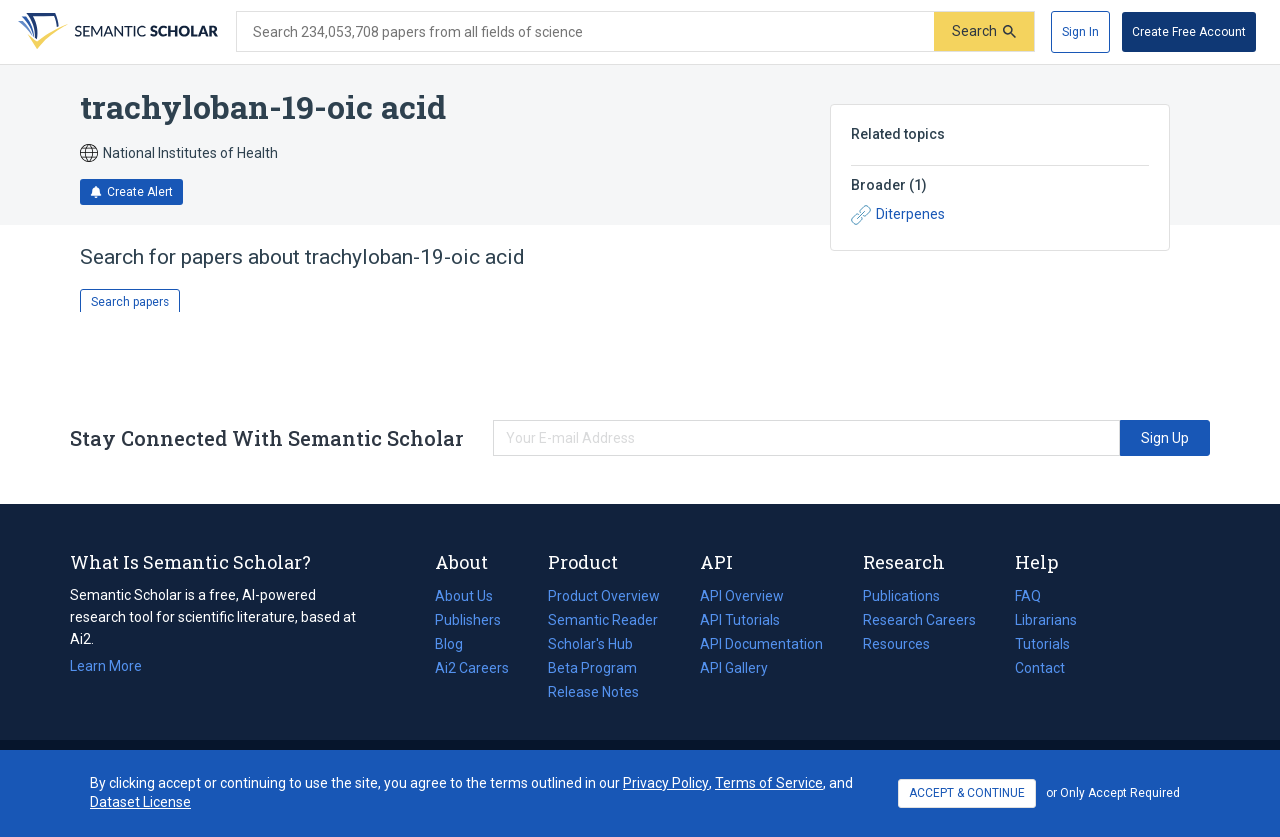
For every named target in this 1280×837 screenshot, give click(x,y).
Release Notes (593, 692)
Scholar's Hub (590, 644)
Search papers (130, 302)
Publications (901, 596)
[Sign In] (1080, 32)
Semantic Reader (603, 620)
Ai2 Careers (472, 668)
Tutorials (1042, 644)
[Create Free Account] (1189, 32)
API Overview (742, 596)
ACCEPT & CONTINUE (967, 793)
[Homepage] (116, 32)
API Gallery (734, 668)
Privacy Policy (666, 783)
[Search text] (585, 32)
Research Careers (919, 620)
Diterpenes (898, 215)
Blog (457, 644)
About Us (464, 596)
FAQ (1028, 596)
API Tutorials (740, 620)
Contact (1040, 668)
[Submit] (984, 31)
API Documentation (761, 644)
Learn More (106, 666)
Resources (896, 644)
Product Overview (604, 596)
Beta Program (592, 668)
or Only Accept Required (1113, 793)
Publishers (468, 620)
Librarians (1046, 620)
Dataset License (140, 802)
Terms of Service (769, 783)
